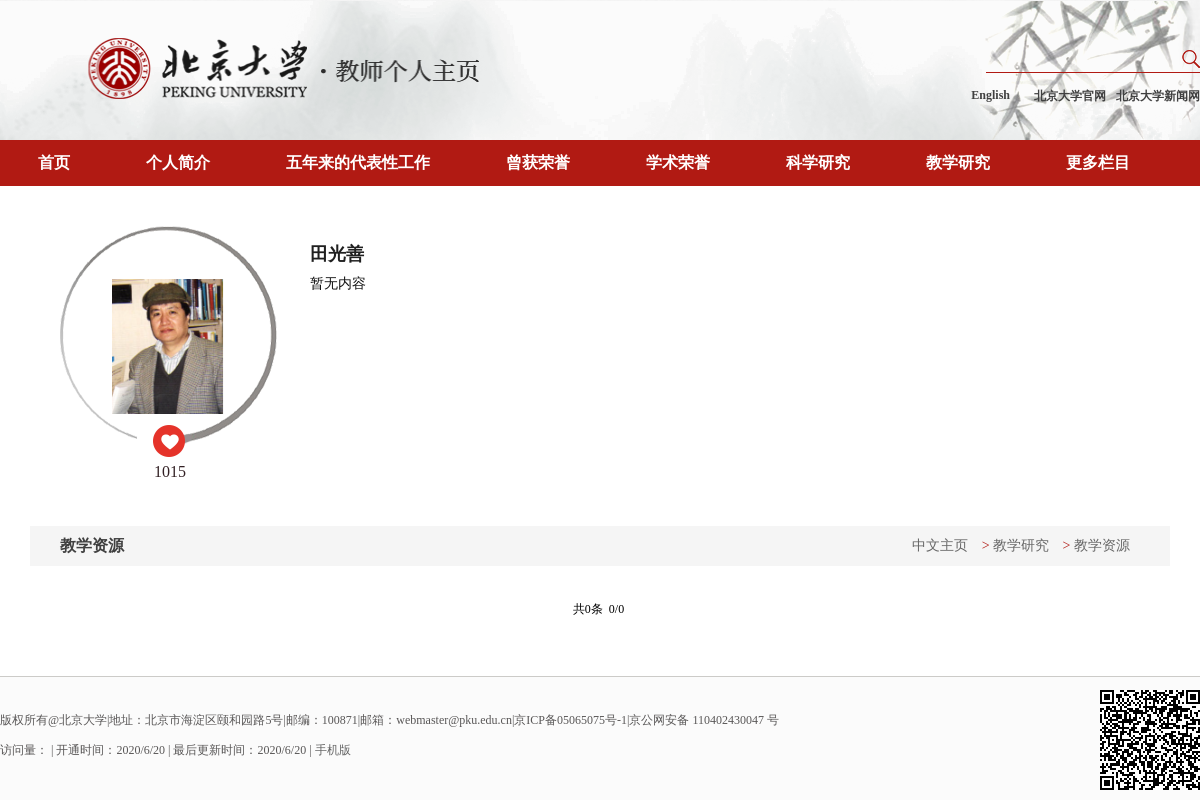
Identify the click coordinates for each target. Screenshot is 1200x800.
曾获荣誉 (538, 162)
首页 (54, 162)
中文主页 (940, 545)
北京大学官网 (1070, 96)
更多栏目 (1098, 162)
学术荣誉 (678, 162)
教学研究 (958, 162)
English (990, 95)
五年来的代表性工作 (358, 162)
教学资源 (1102, 545)
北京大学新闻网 (1158, 96)
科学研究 (818, 162)
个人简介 (178, 162)
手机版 (333, 750)
